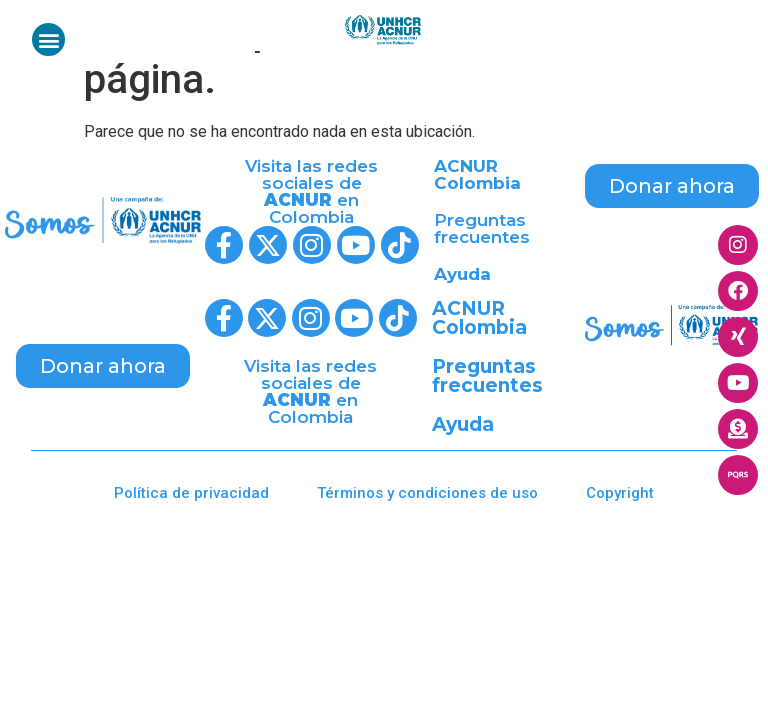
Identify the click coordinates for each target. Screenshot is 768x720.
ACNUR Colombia (477, 174)
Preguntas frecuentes (482, 228)
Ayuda (462, 274)
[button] (48, 39)
